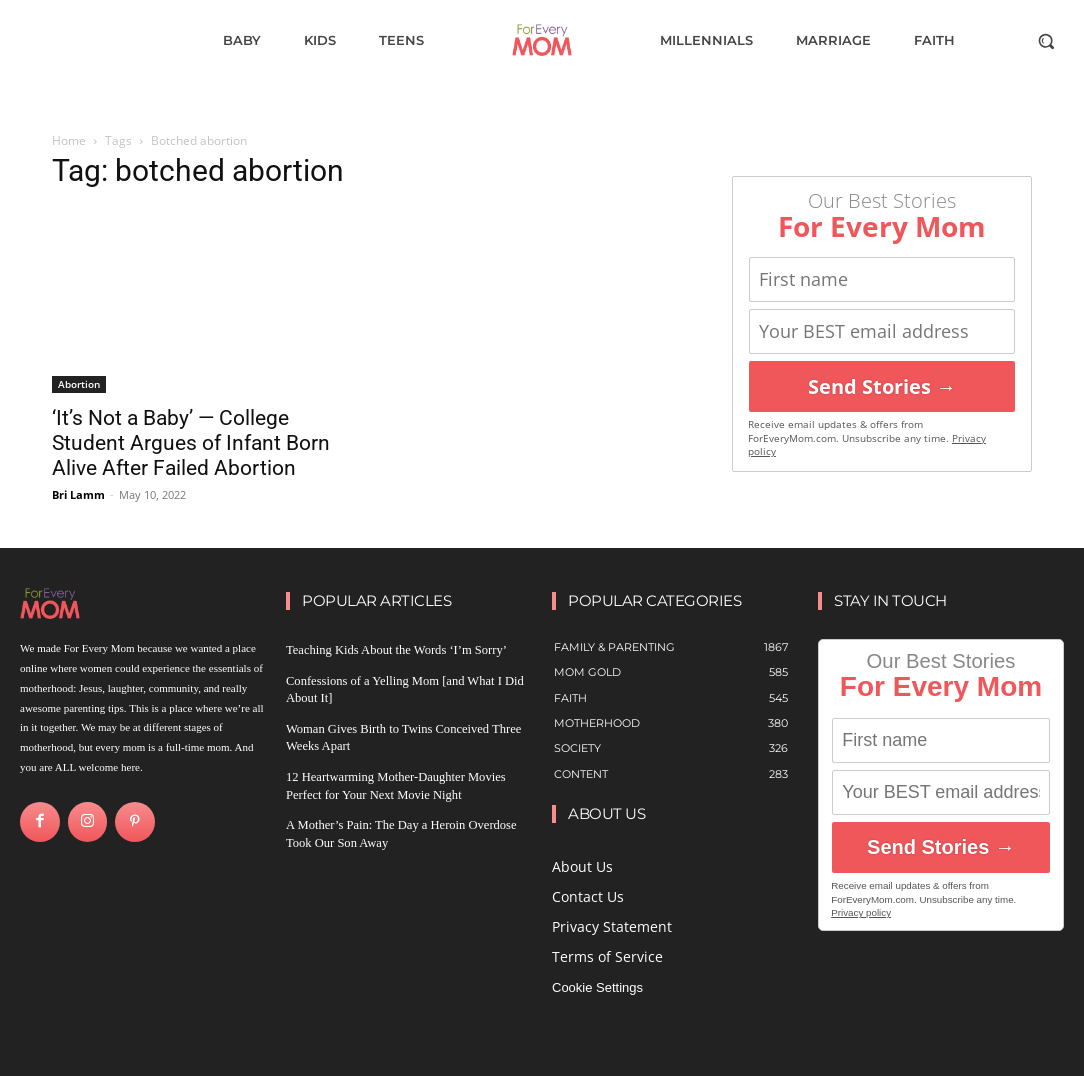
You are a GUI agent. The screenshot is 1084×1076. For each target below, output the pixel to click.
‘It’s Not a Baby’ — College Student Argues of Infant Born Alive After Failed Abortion (191, 443)
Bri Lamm (78, 494)
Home (69, 140)
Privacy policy (861, 912)
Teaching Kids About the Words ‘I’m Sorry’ (383, 650)
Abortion (79, 384)
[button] (1046, 41)
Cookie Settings (597, 987)
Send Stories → (882, 386)
